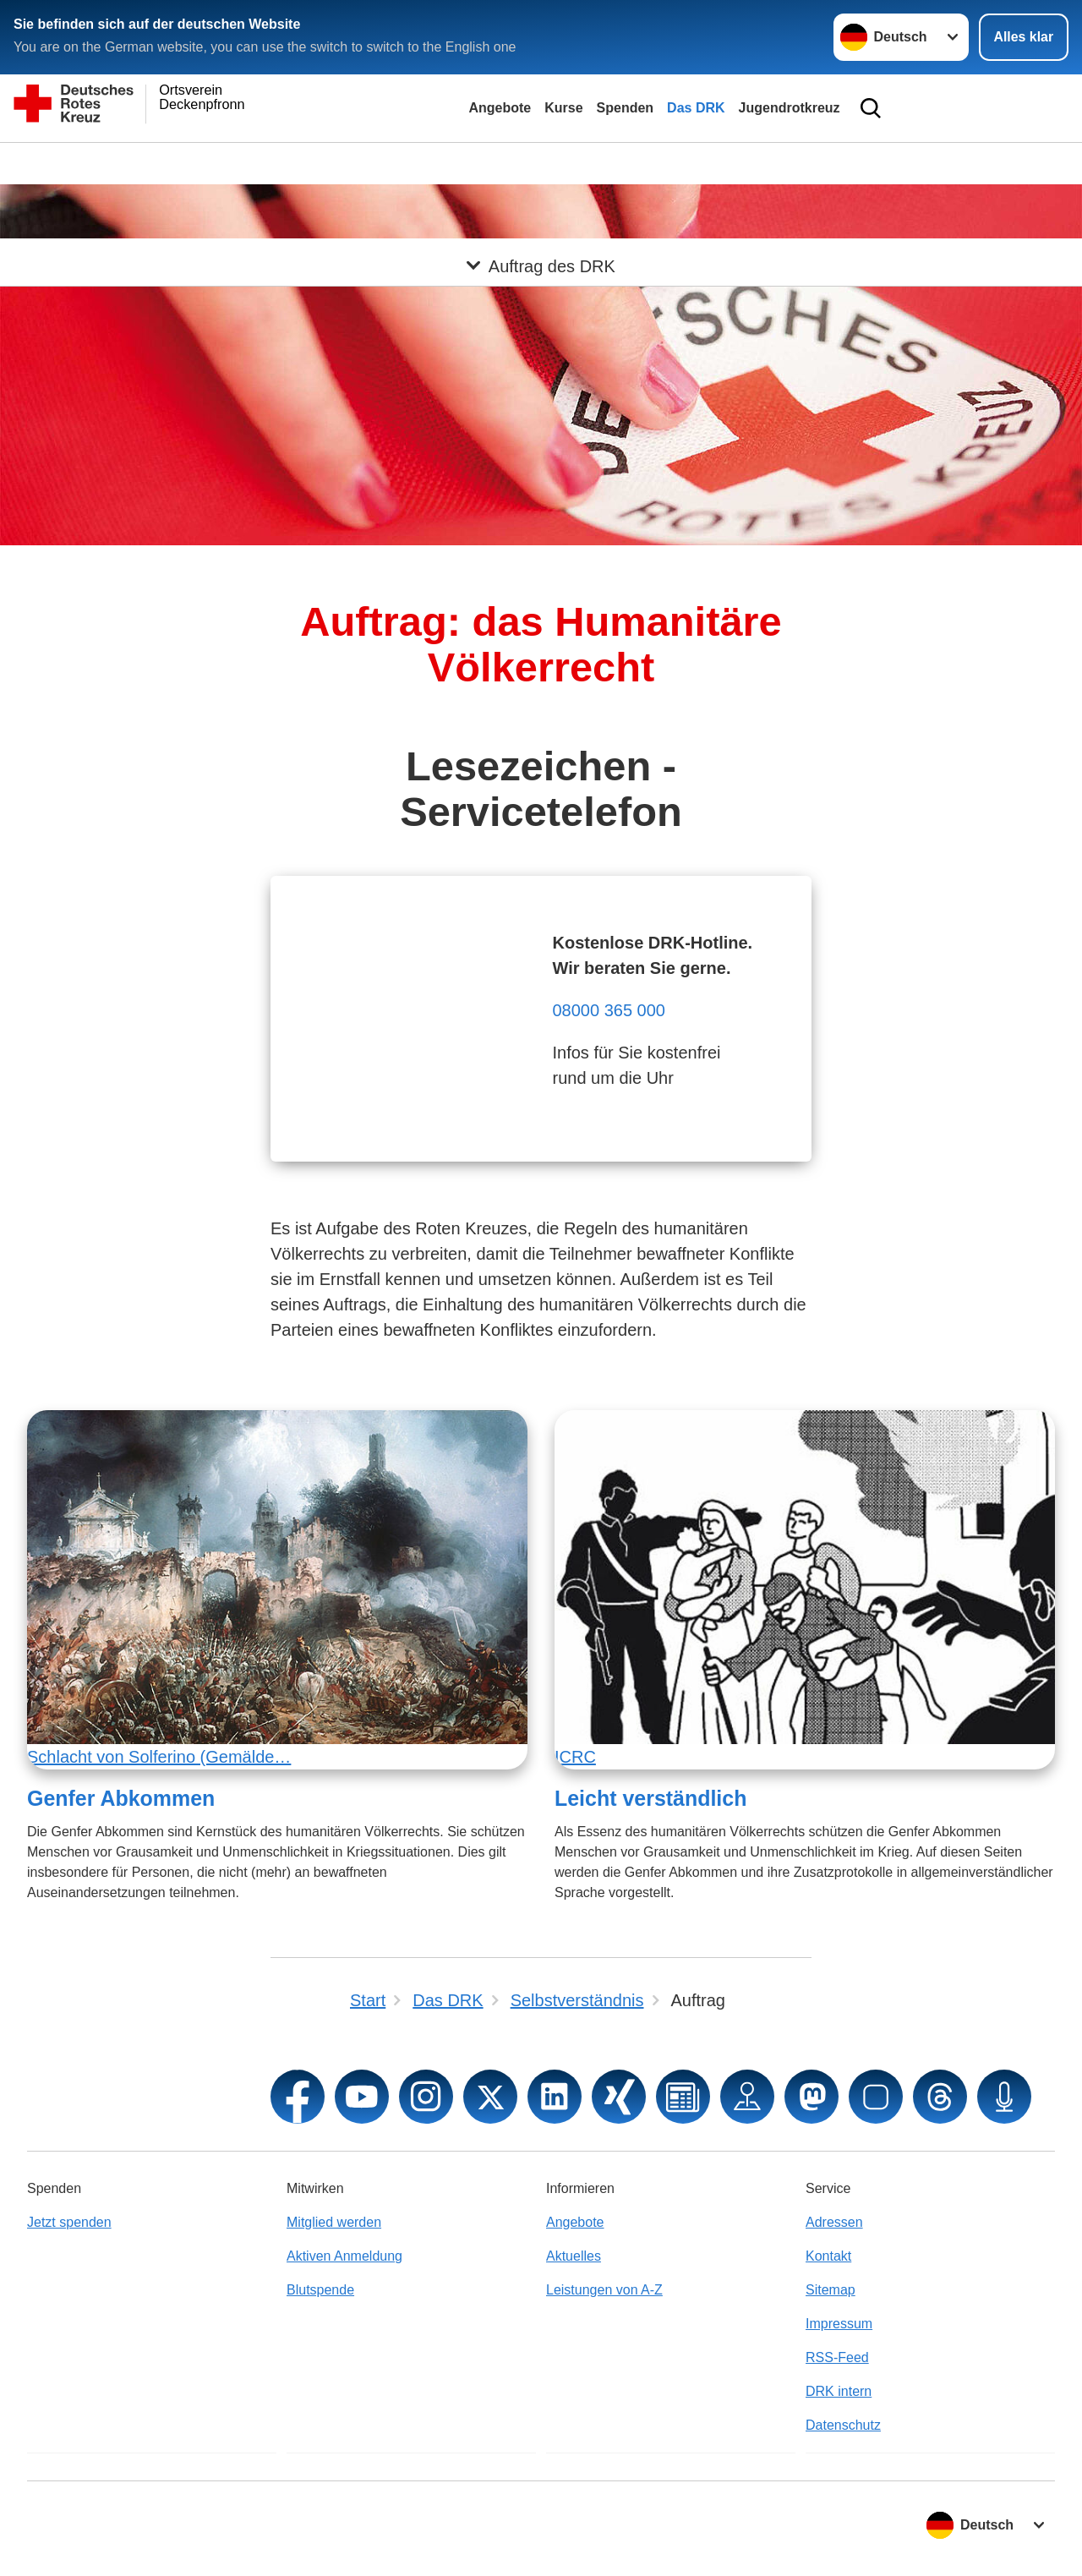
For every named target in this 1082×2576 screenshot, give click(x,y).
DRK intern (839, 2391)
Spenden (625, 108)
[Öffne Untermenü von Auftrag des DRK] (541, 163)
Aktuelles (573, 2256)
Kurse (563, 108)
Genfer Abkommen (121, 1798)
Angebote (499, 108)
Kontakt (828, 2256)
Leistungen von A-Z (604, 2290)
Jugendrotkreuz (789, 108)
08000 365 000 (608, 1010)
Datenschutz (843, 2425)
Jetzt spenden (69, 2222)
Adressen (834, 2222)
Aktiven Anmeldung (344, 2256)
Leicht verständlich (650, 1798)
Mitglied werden (334, 2222)
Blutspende (320, 2290)
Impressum (839, 2323)
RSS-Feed (837, 2357)
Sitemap (830, 2290)
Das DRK (695, 108)
